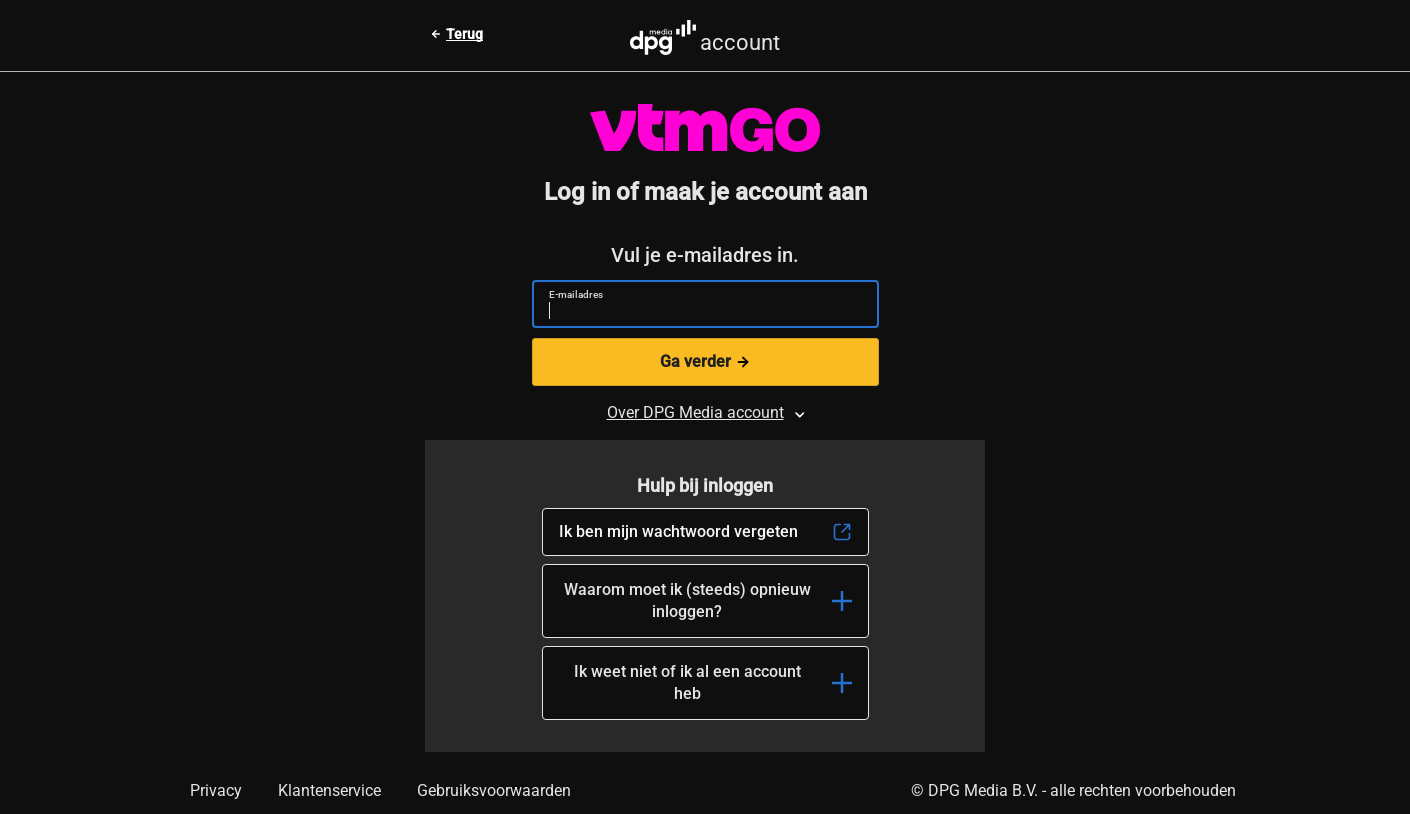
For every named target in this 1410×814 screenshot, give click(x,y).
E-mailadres (576, 294)
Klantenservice (329, 790)
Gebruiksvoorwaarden (494, 790)
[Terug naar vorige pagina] (456, 34)
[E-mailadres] (697, 313)
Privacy (216, 790)
